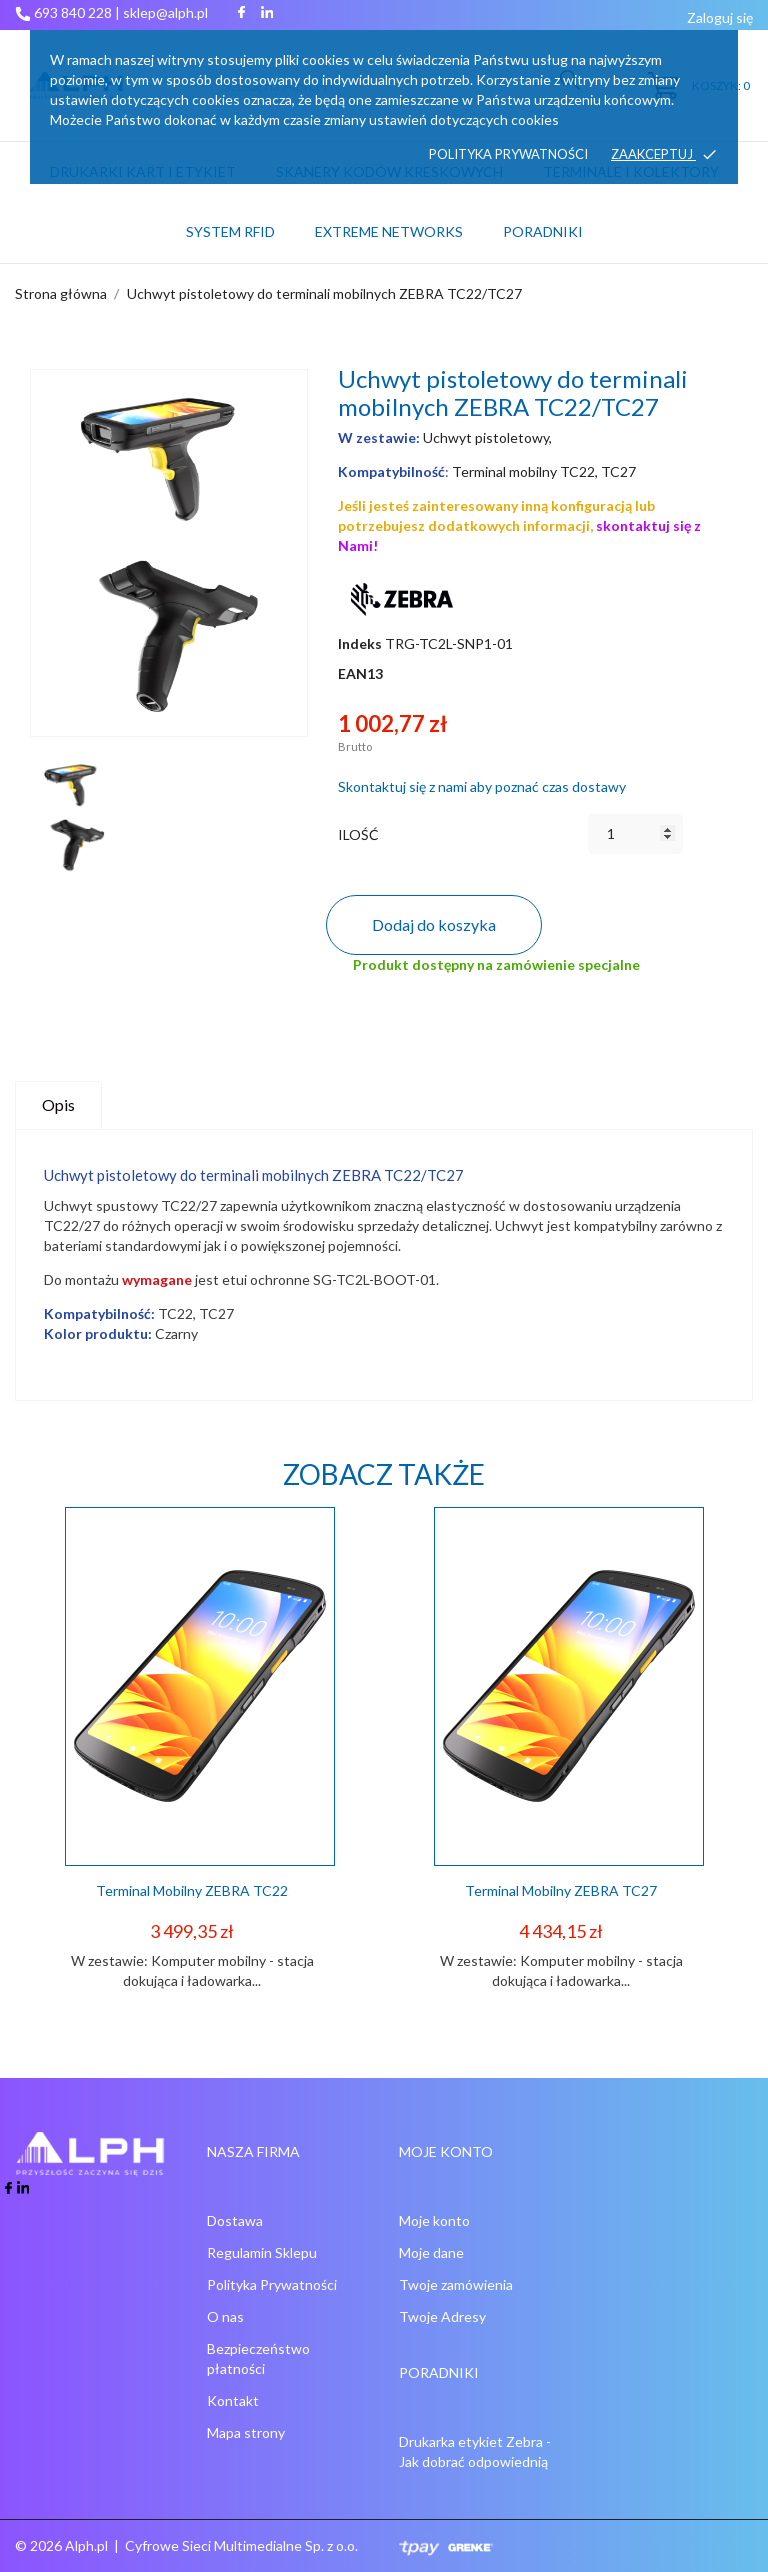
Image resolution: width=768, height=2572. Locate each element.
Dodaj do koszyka (434, 924)
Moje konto (434, 2220)
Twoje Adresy (442, 2316)
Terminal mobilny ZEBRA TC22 (192, 1890)
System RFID (230, 231)
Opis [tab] (58, 1104)
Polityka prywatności (508, 154)
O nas (225, 2316)
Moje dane (431, 2252)
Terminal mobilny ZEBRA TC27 (561, 1890)
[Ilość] (635, 834)
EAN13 (360, 673)
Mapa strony (246, 2432)
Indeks (360, 643)
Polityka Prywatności (272, 2284)
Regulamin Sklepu (262, 2252)
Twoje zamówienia (456, 2284)
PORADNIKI (543, 231)
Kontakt (233, 2400)
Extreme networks (389, 231)
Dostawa (235, 2220)
